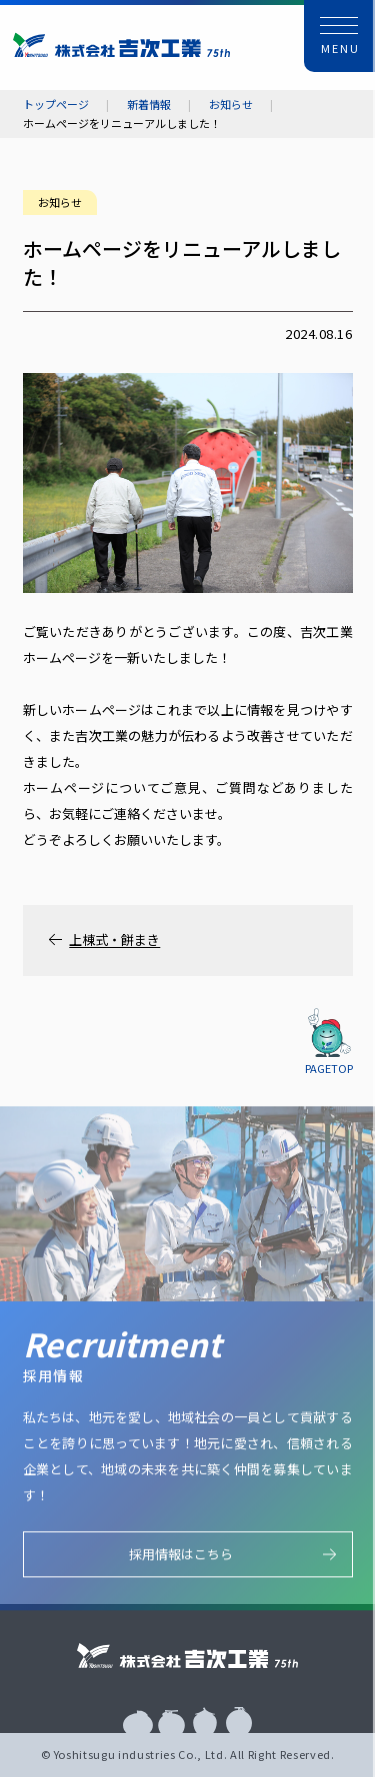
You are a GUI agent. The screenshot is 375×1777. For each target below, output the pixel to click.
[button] (340, 36)
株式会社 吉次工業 (121, 44)
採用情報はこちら (181, 1557)
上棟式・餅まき (114, 940)
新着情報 (149, 104)
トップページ (56, 104)
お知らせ (231, 104)
